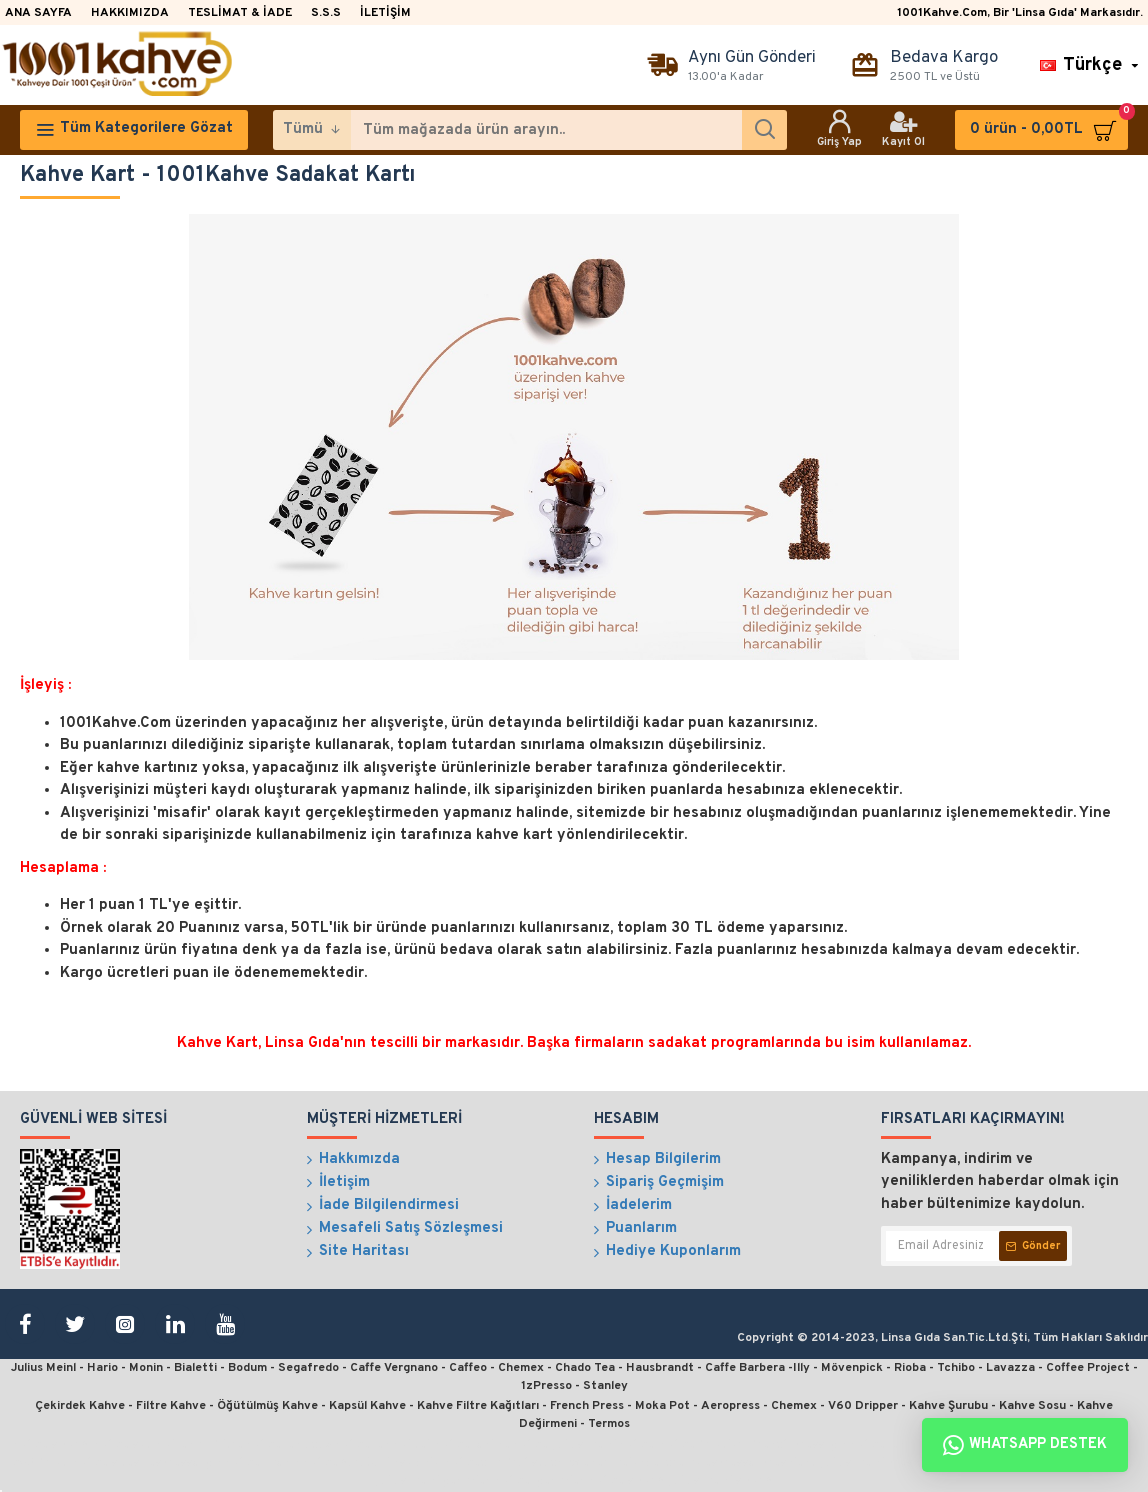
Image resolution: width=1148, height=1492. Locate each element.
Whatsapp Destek (1025, 1445)
